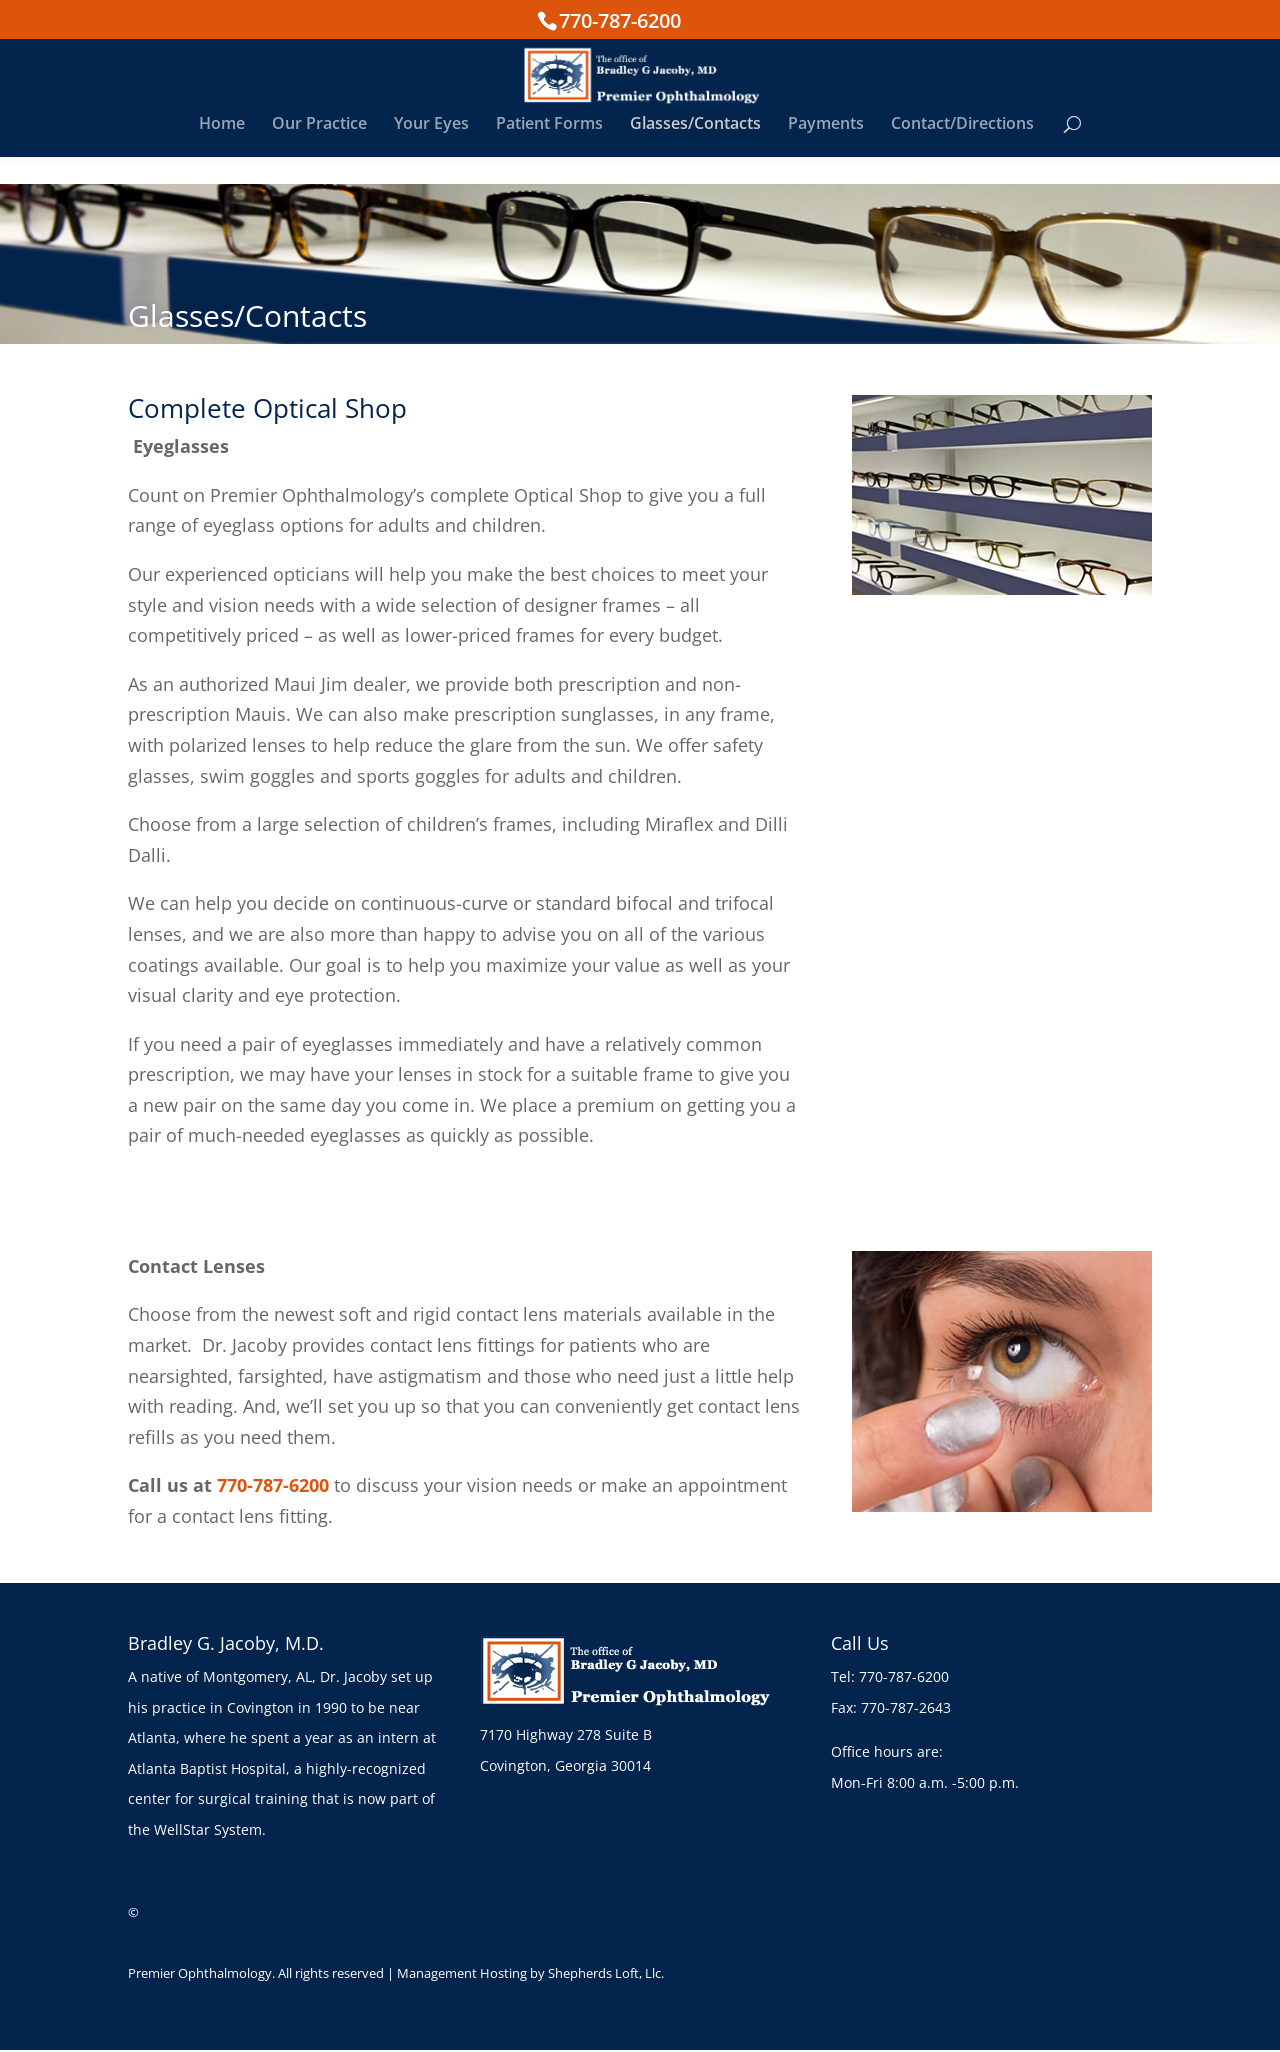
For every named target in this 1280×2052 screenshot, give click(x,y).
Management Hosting (462, 1973)
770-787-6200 (620, 20)
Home (222, 153)
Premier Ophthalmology (200, 1973)
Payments (826, 153)
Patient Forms (549, 153)
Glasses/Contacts (695, 153)
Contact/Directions (962, 153)
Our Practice (319, 153)
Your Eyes (431, 153)
